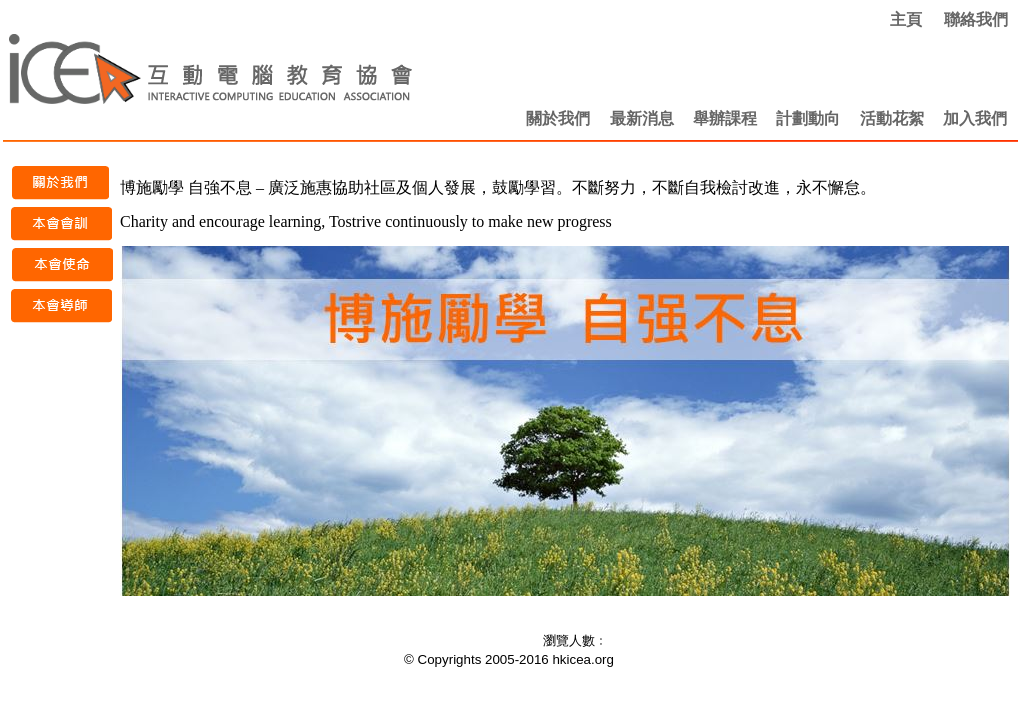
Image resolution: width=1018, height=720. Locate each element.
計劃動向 (808, 118)
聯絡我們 (976, 19)
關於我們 (558, 118)
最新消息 (642, 118)
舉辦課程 (725, 118)
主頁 (906, 19)
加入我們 (975, 118)
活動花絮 (892, 118)
